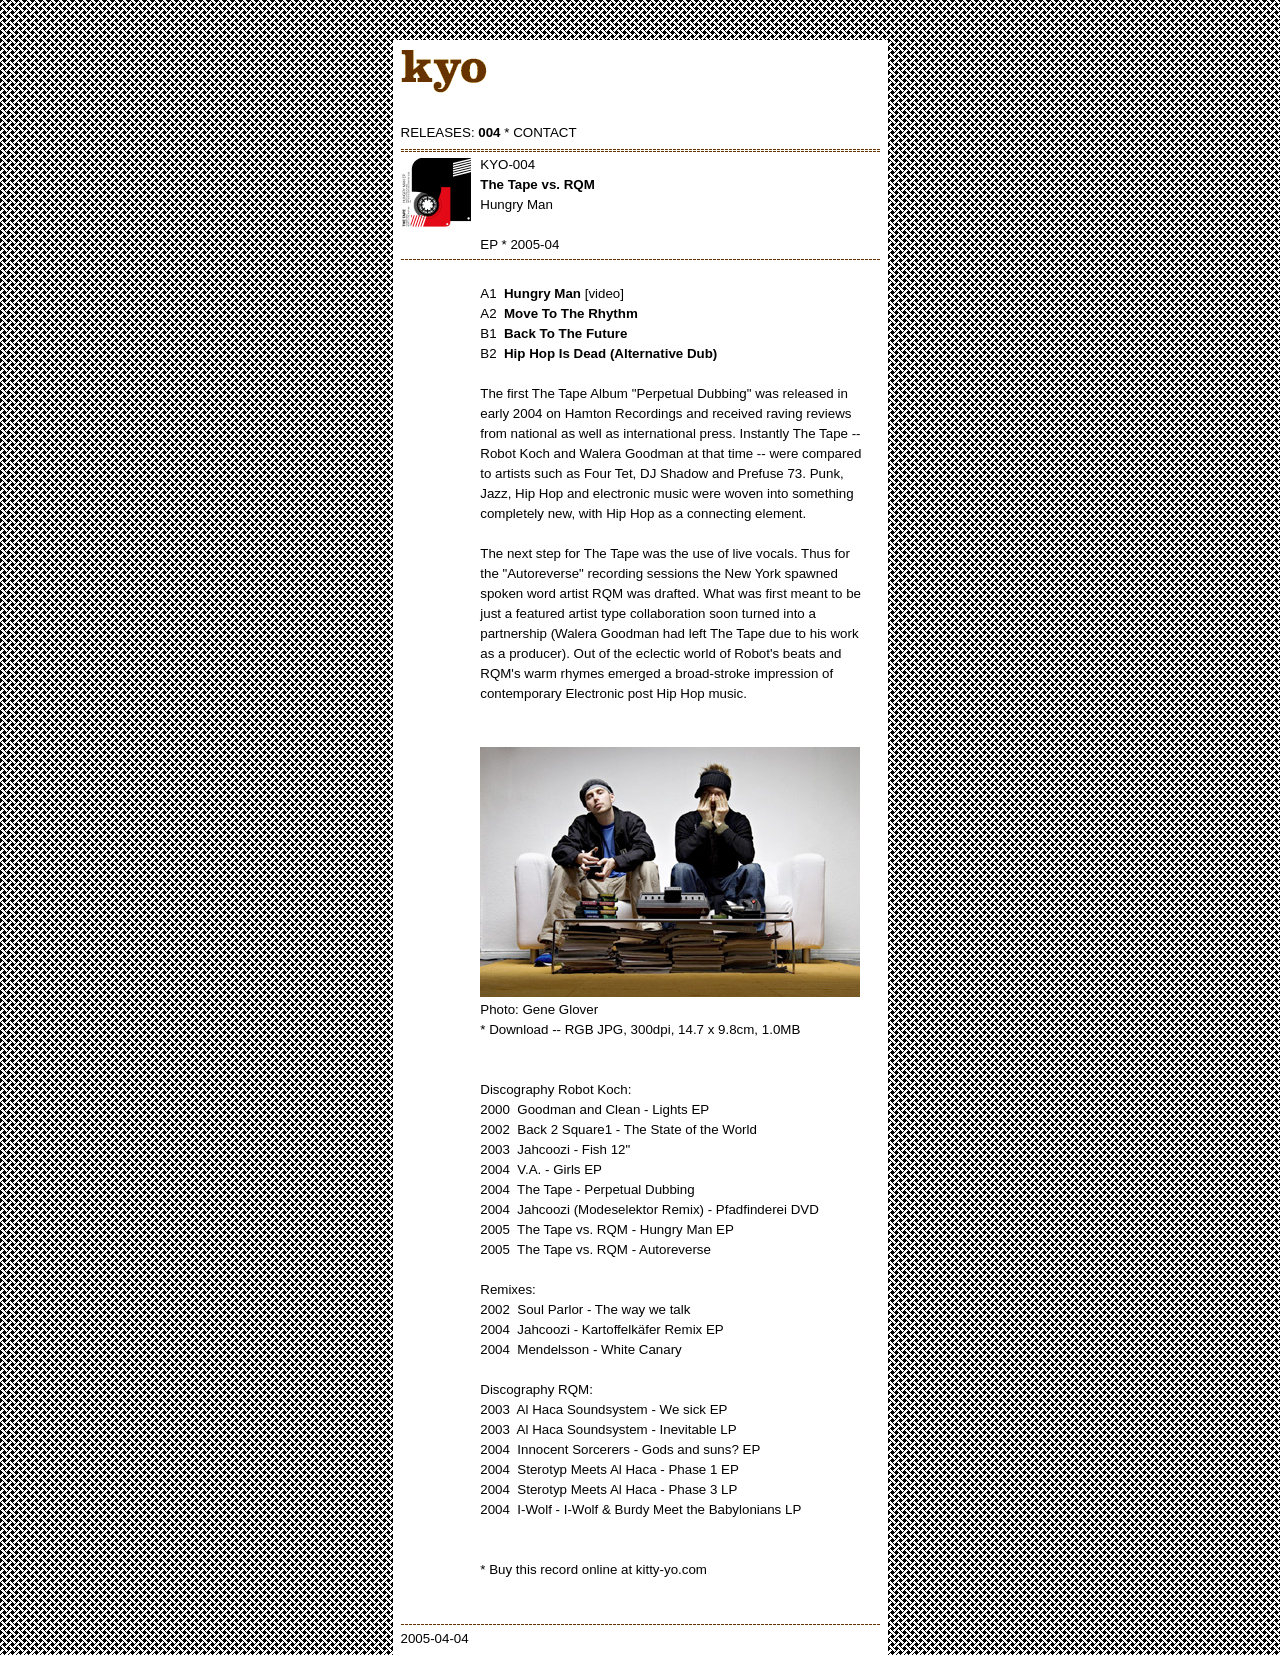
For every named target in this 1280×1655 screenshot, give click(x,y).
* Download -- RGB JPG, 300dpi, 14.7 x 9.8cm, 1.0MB (640, 1029)
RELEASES (436, 132)
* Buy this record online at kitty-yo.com (593, 1569)
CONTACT (544, 132)
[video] (604, 293)
